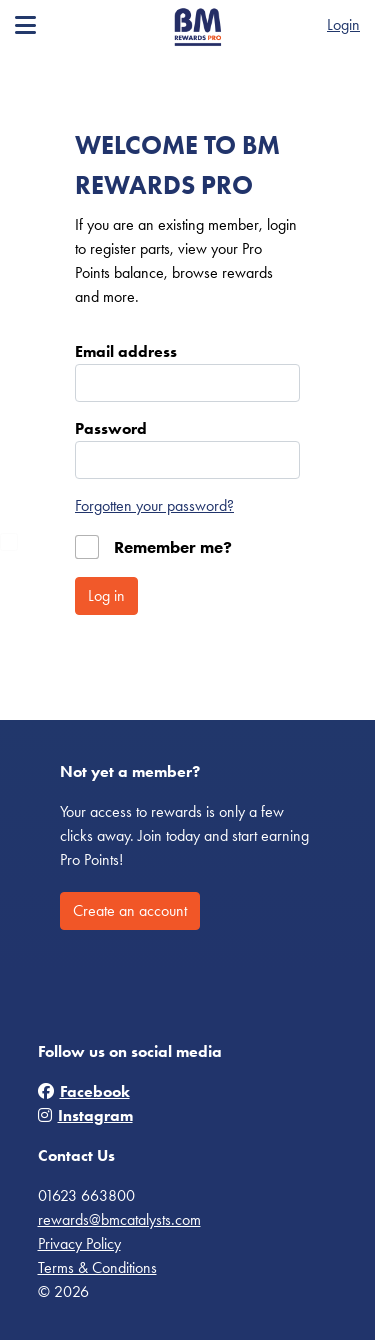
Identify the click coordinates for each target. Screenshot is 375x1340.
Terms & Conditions (97, 1267)
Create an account (130, 910)
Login (343, 24)
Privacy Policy (79, 1243)
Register (287, 24)
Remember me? (173, 547)
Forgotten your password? (154, 505)
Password (111, 428)
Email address (126, 351)
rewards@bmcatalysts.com (119, 1219)
